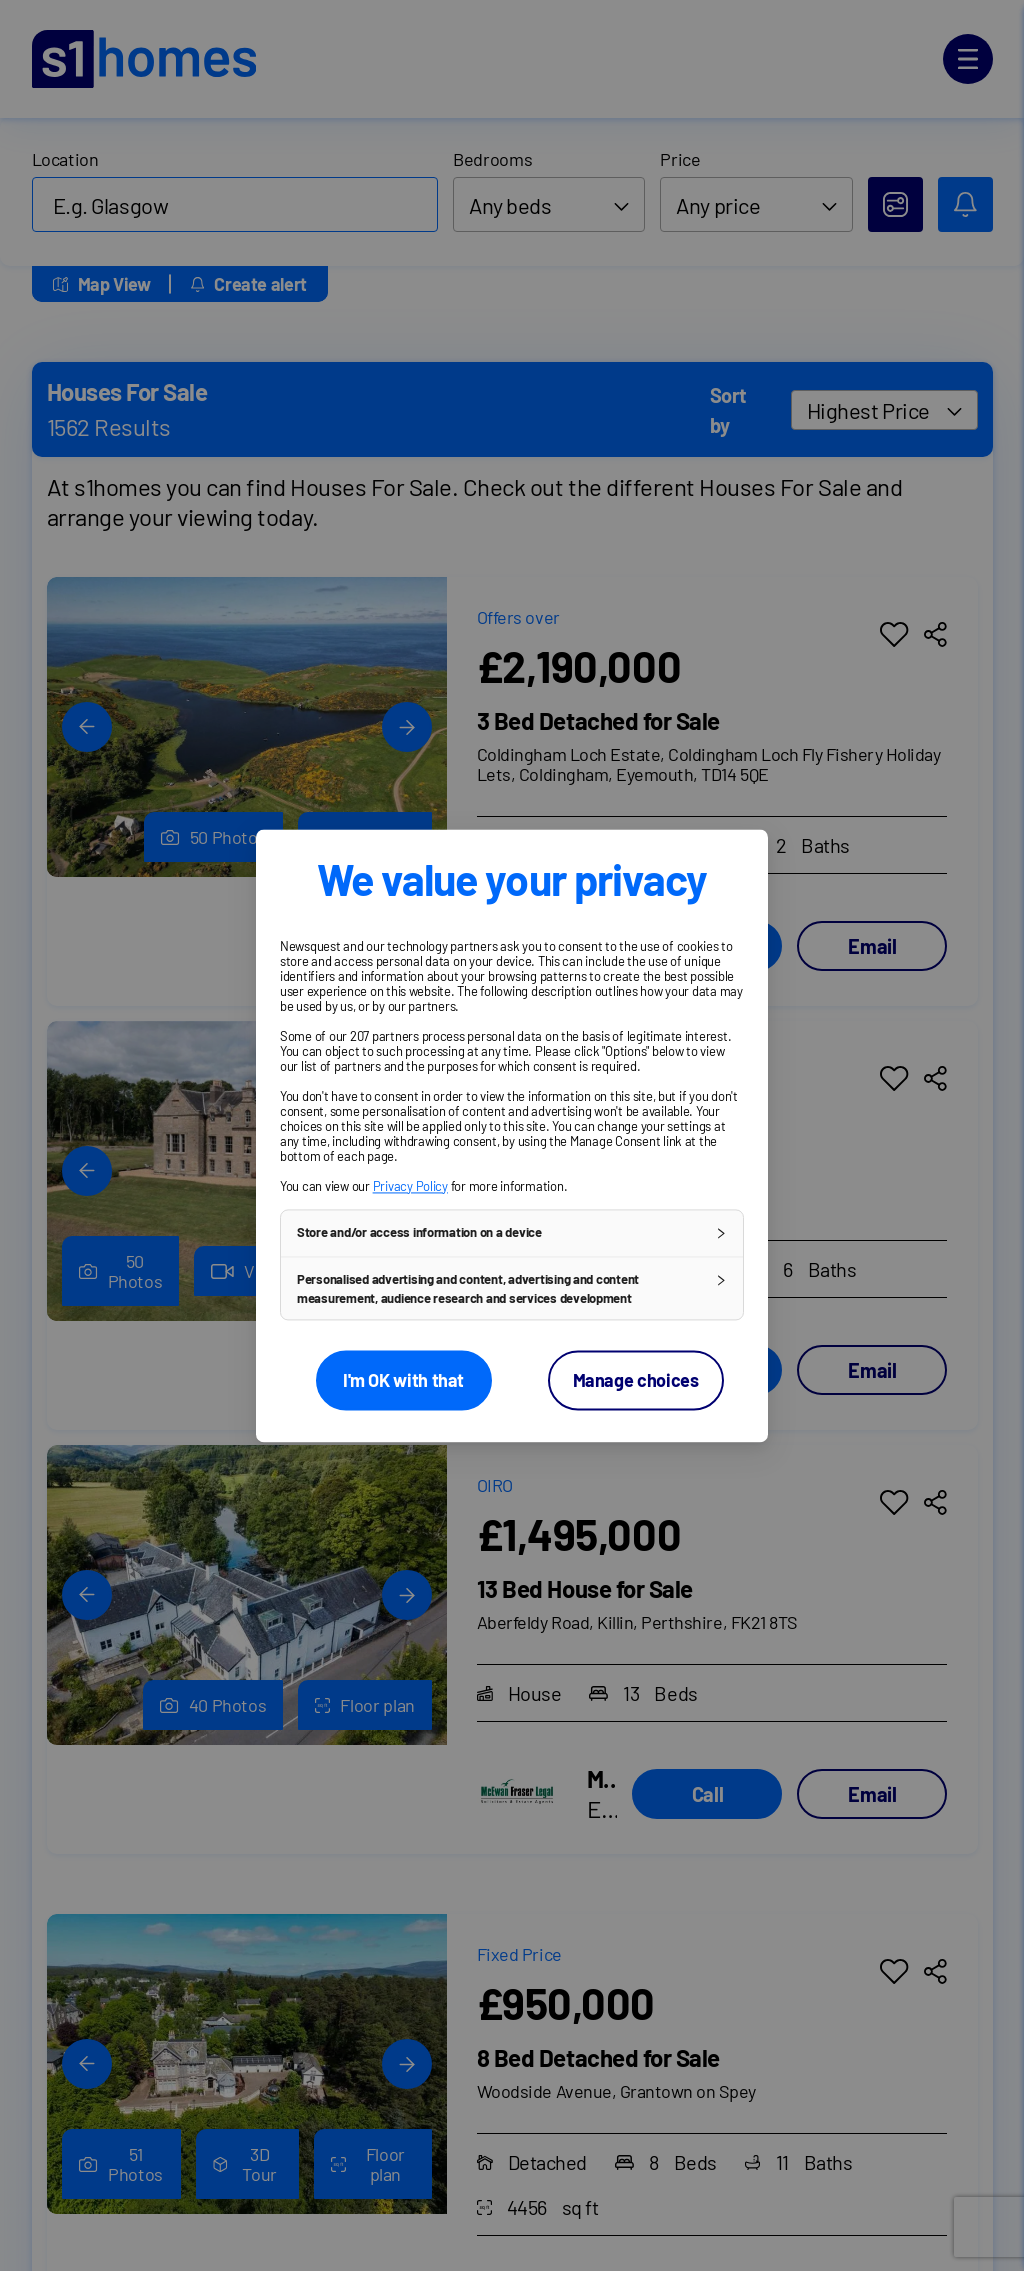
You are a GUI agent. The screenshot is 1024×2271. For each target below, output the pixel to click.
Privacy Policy (410, 1186)
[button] (512, 1233)
